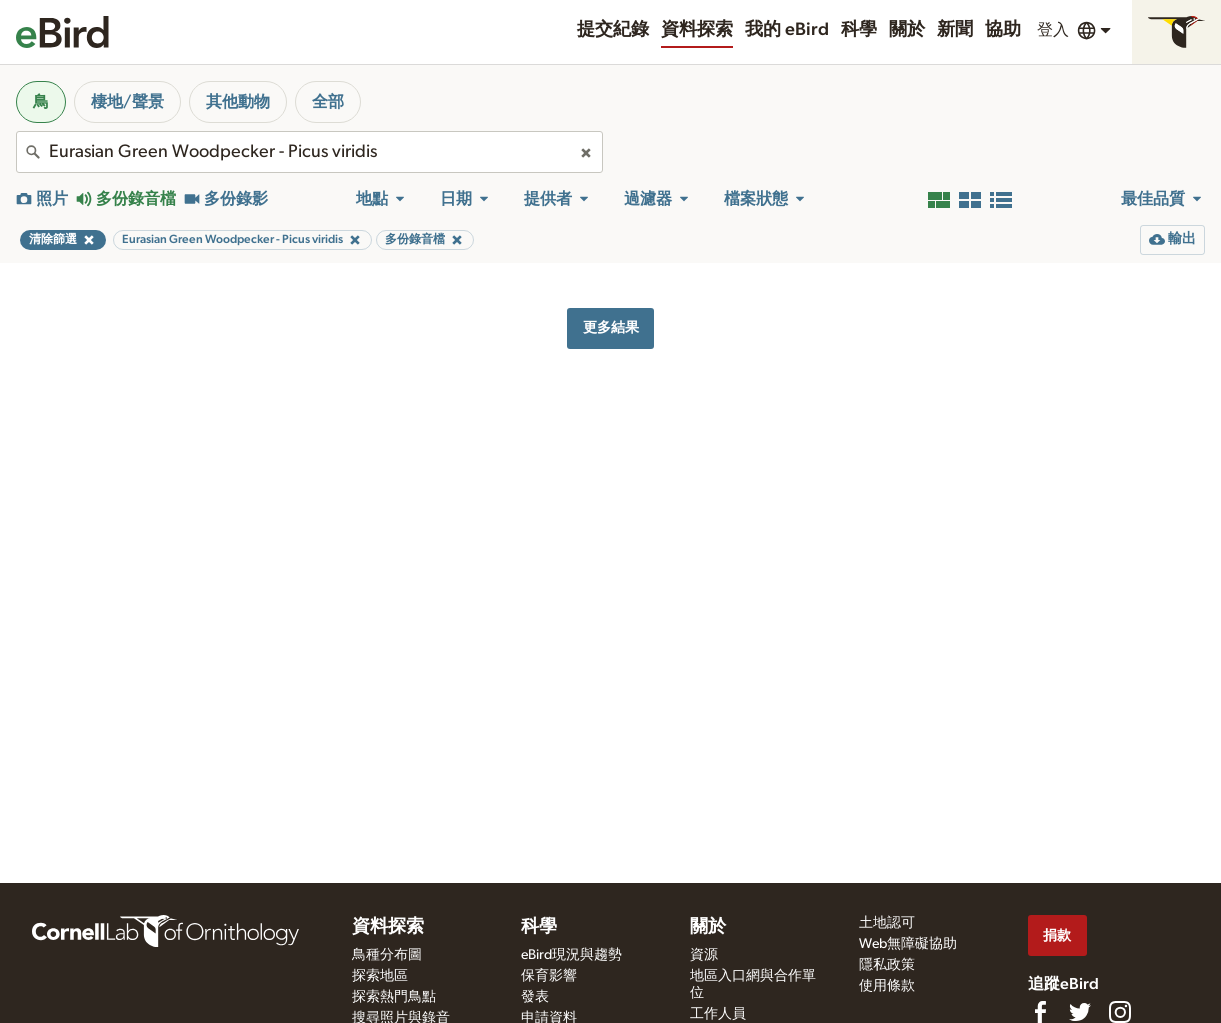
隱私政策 (887, 965)
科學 (859, 30)
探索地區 (380, 976)
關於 (907, 30)
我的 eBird (787, 30)
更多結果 (611, 327)
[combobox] (309, 152)
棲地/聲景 (127, 102)
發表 (535, 997)
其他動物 (238, 102)
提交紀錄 (613, 30)
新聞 (955, 30)
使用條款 (887, 986)
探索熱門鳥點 (394, 997)
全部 (328, 102)
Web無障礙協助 (908, 944)
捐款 (1057, 935)
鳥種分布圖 (387, 955)
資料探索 (697, 30)
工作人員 (718, 1014)
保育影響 (549, 976)
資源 (704, 955)
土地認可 (887, 923)
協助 (1003, 30)
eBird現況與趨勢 (571, 955)
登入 (1053, 30)
